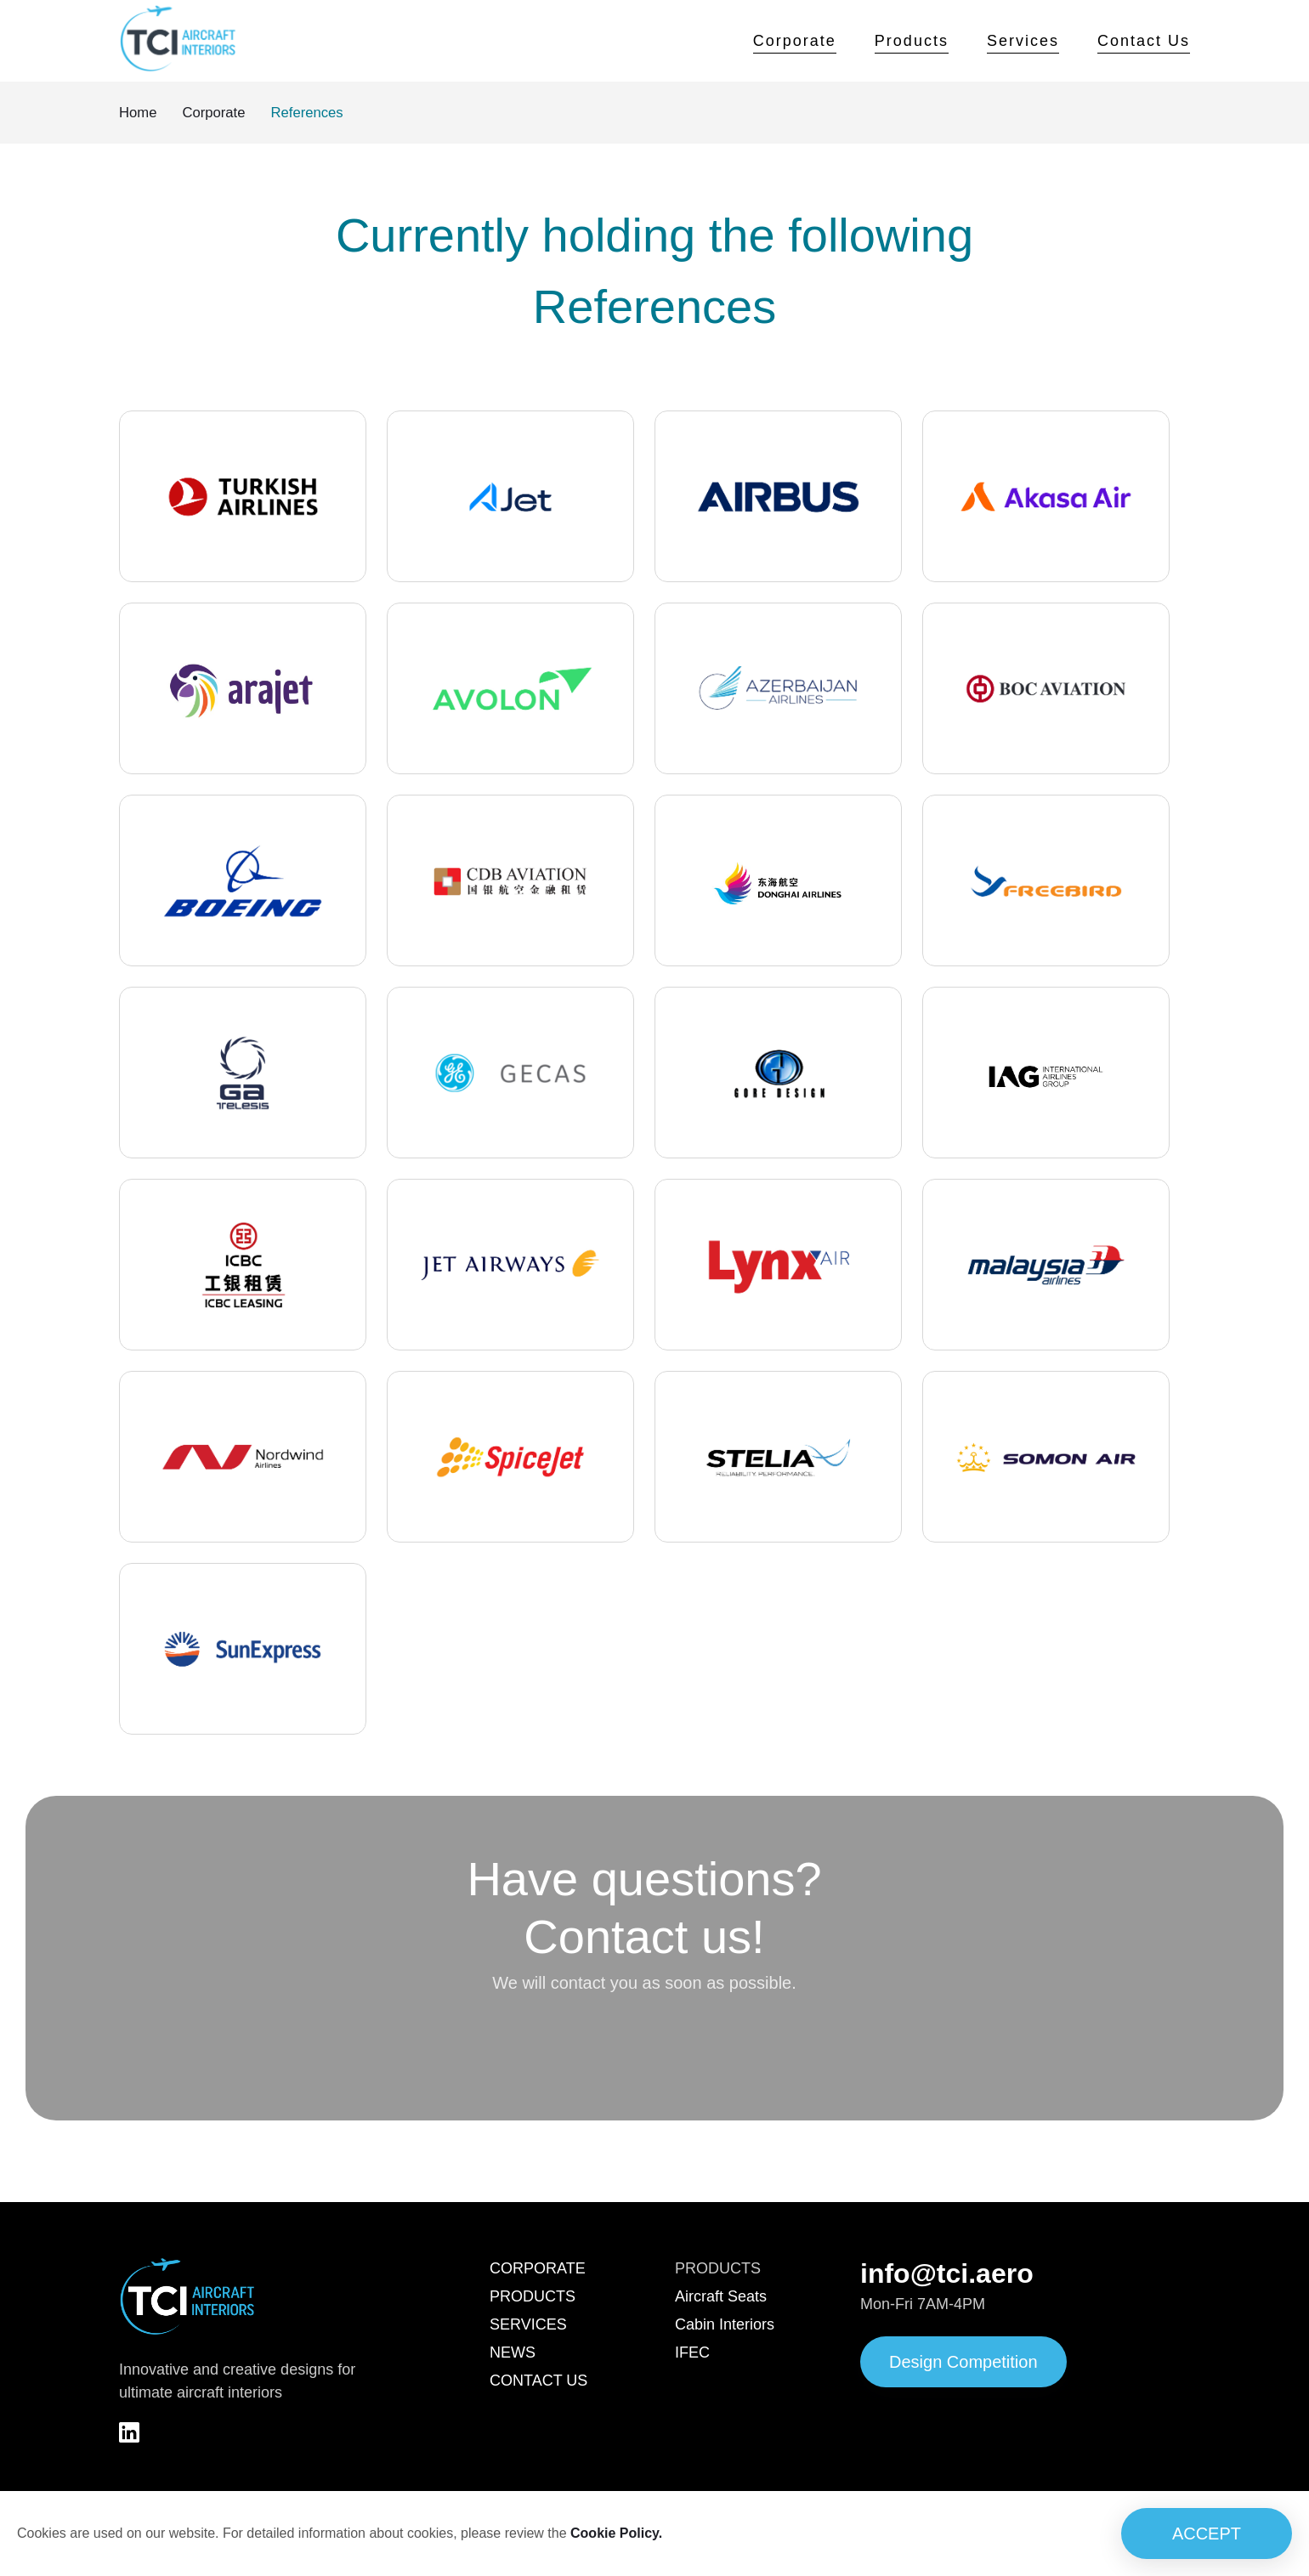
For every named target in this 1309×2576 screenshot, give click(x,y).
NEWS (513, 2354)
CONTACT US (538, 2382)
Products (912, 40)
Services (1023, 40)
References (318, 113)
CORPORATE (538, 2270)
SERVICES (528, 2326)
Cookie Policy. (616, 2533)
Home (139, 113)
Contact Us (1143, 40)
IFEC (692, 2354)
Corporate (794, 40)
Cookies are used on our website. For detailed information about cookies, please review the (339, 2533)
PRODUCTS (532, 2298)
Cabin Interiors (724, 2326)
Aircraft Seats (721, 2298)
